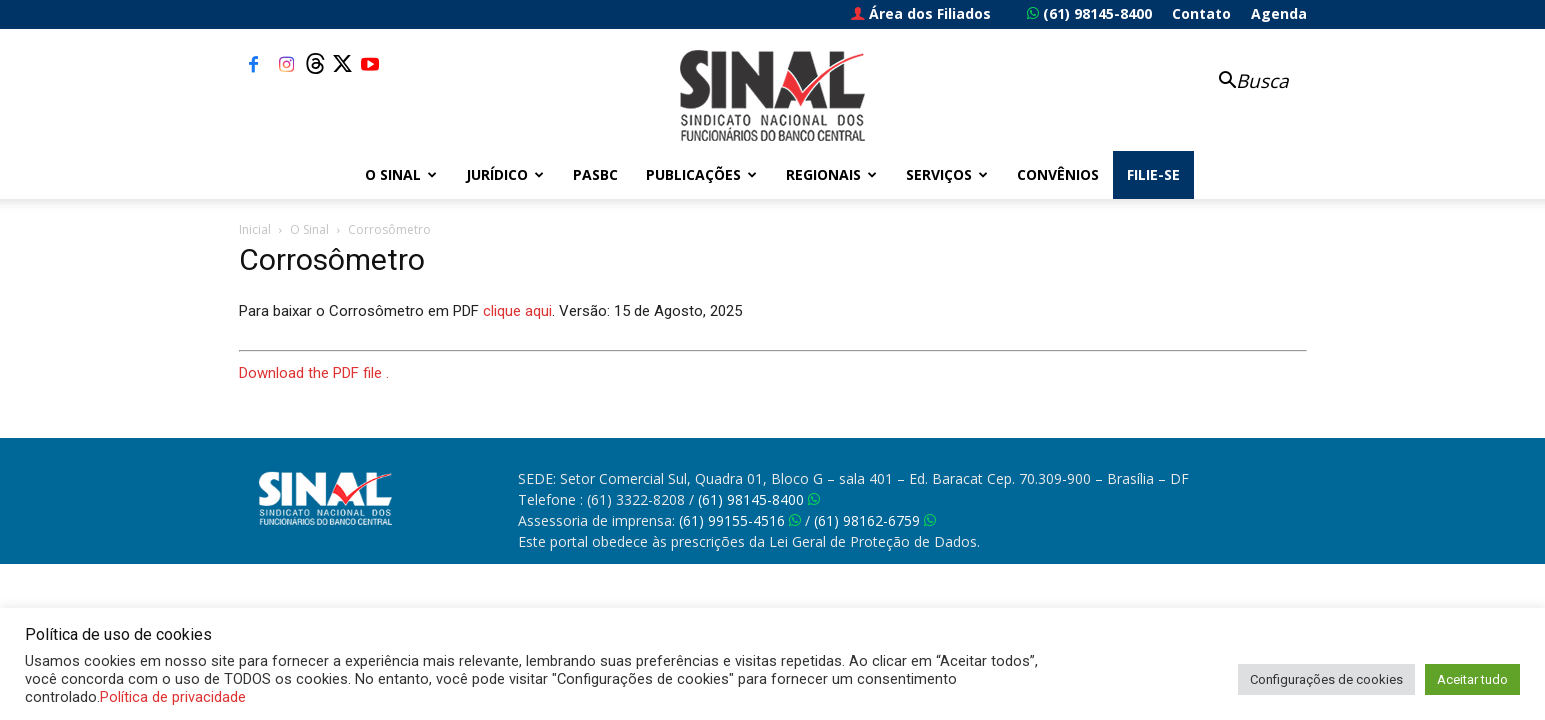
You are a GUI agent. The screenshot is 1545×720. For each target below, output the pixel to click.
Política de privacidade (173, 697)
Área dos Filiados (921, 13)
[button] (1243, 82)
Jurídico (505, 174)
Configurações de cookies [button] (1326, 679)
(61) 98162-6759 (875, 520)
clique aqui (517, 311)
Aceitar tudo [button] (1472, 679)
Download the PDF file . (314, 373)
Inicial (255, 229)
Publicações (701, 174)
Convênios (1058, 174)
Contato (1201, 13)
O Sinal (401, 174)
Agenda (1279, 13)
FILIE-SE (1153, 174)
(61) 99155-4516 (740, 520)
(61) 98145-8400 (1089, 13)
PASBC (595, 174)
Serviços (947, 174)
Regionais (831, 174)
